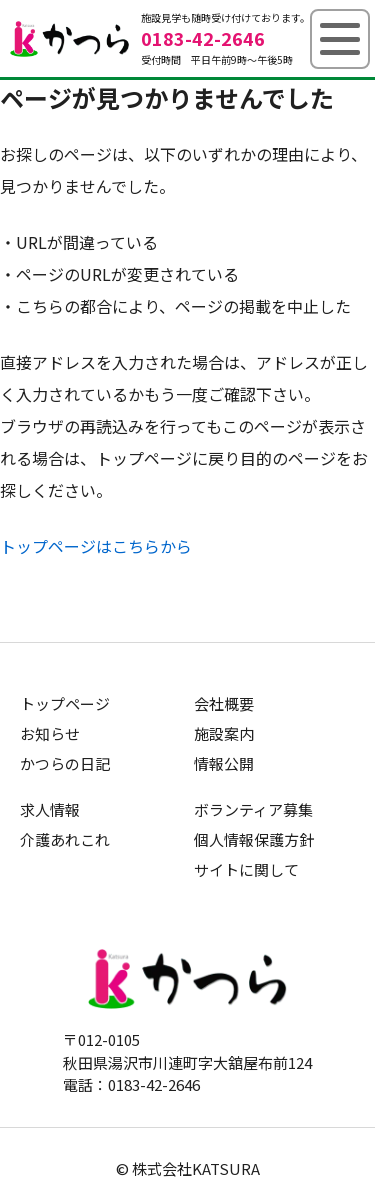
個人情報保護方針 (254, 839)
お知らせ (50, 733)
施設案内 (224, 733)
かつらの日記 (65, 763)
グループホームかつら (70, 39)
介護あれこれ (65, 839)
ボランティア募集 (253, 809)
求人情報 (50, 809)
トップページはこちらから (96, 546)
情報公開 (224, 763)
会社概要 (224, 703)
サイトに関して (246, 869)
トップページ (65, 703)
